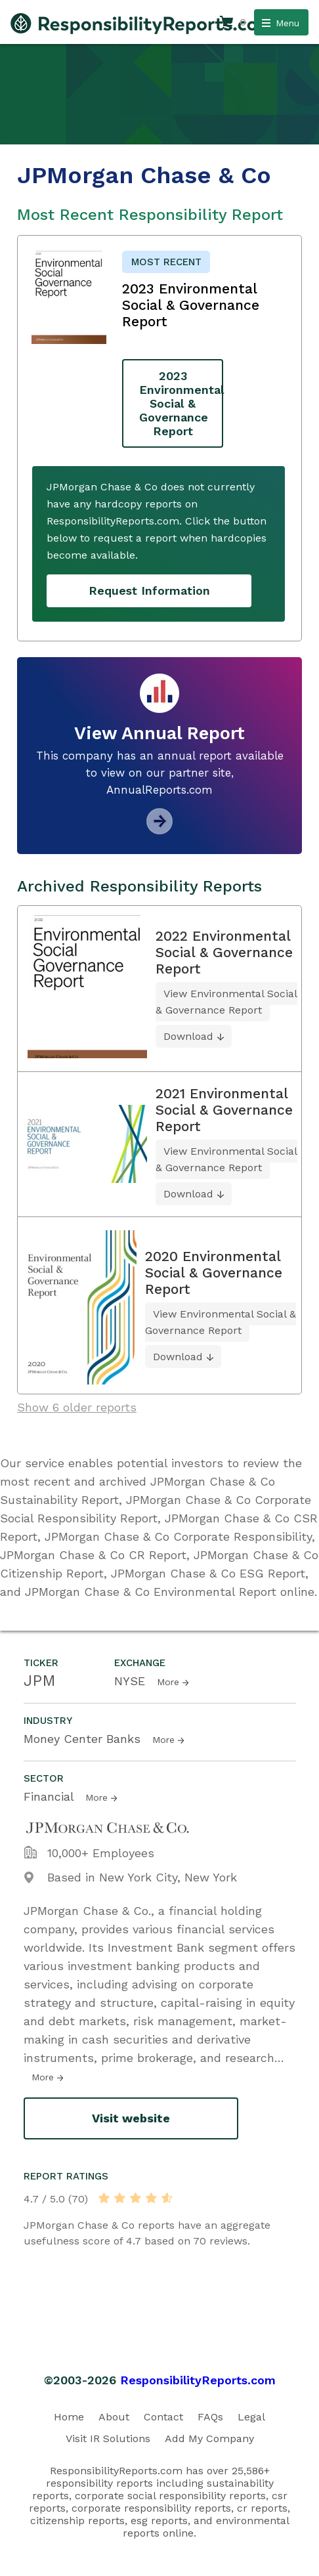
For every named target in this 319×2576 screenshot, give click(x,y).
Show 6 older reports (77, 1407)
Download (188, 1036)
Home (69, 2417)
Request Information (149, 590)
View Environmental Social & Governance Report (226, 1001)
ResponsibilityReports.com (198, 2380)
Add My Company (209, 2438)
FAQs (210, 2417)
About (113, 2417)
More (168, 1682)
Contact (163, 2417)
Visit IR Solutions (108, 2438)
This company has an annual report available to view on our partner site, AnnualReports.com (160, 772)
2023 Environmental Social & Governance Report (181, 403)
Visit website (131, 2118)
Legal (251, 2417)
